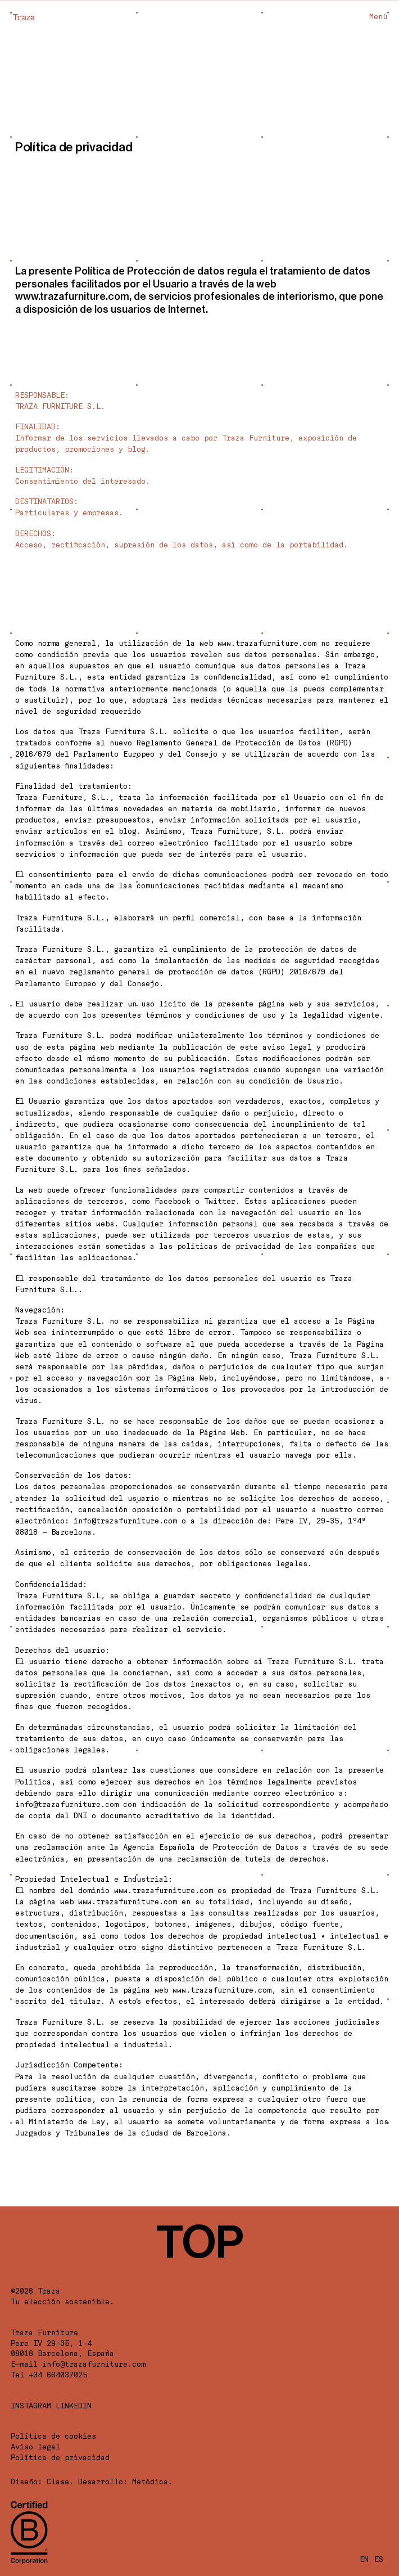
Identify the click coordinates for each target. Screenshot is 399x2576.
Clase (58, 2481)
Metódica (150, 2481)
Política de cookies (53, 2435)
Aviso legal (35, 2446)
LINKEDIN (74, 2405)
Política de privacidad (60, 2457)
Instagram (31, 2405)
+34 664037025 (58, 2374)
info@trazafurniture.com (94, 2363)
